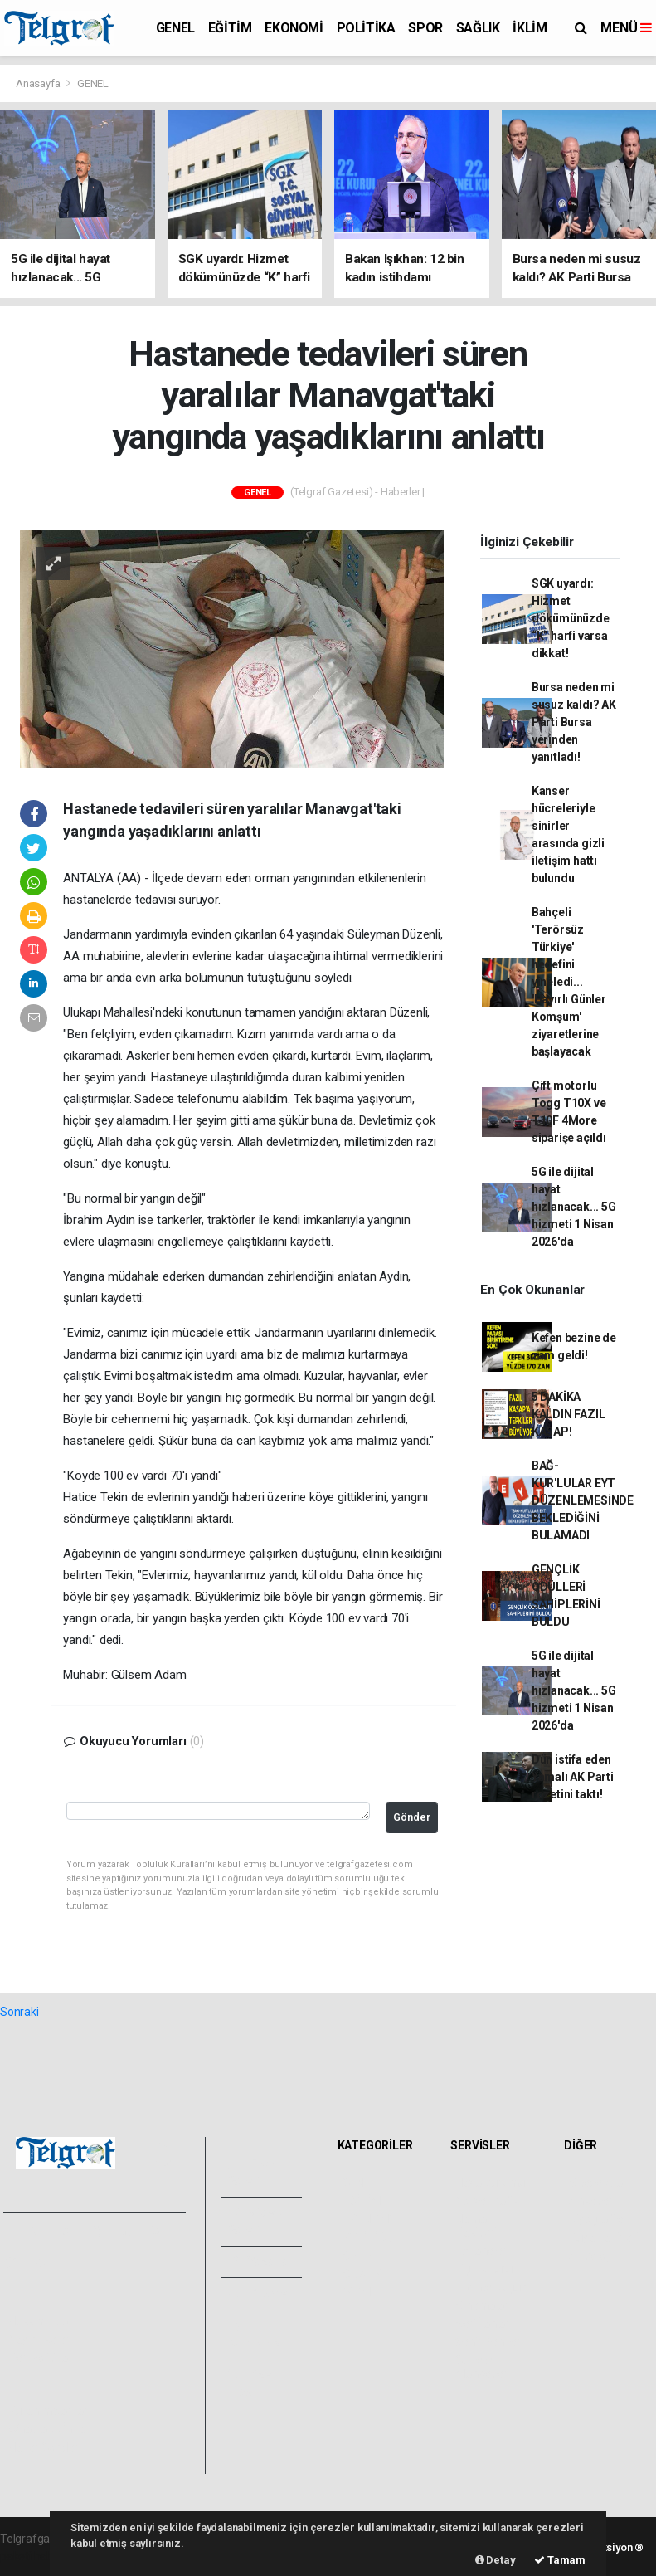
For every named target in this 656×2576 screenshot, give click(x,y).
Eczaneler (480, 2250)
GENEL (175, 28)
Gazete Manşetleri (482, 2367)
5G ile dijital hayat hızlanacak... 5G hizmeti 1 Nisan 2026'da (574, 1206)
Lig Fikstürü (484, 2269)
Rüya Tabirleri (603, 2237)
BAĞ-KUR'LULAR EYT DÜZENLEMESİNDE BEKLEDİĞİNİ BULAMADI (583, 1500)
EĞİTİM (230, 28)
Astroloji (589, 2255)
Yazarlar (261, 2261)
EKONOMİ (294, 28)
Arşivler (260, 2293)
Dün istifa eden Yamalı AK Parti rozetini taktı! (573, 1777)
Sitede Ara (596, 2182)
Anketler (590, 2201)
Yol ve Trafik (486, 2201)
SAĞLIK (478, 28)
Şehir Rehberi (489, 2342)
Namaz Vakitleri (475, 2226)
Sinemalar (481, 2305)
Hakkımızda (38, 2321)
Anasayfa (39, 83)
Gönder (411, 1817)
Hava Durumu (490, 2182)
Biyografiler (598, 2219)
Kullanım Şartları (49, 2410)
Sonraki (19, 2011)
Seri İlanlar (482, 2323)
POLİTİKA (366, 28)
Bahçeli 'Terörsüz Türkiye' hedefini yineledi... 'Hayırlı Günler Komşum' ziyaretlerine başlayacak (569, 981)
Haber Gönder (43, 2447)
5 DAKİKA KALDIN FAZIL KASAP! (568, 1414)
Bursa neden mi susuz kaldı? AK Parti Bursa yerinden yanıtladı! (574, 722)
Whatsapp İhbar (48, 2429)
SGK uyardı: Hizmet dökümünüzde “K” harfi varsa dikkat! (571, 618)
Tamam (560, 2560)
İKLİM (530, 28)
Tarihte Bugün (491, 2287)
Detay (495, 2560)
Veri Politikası (41, 2357)
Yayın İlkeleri (39, 2339)
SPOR (425, 28)
